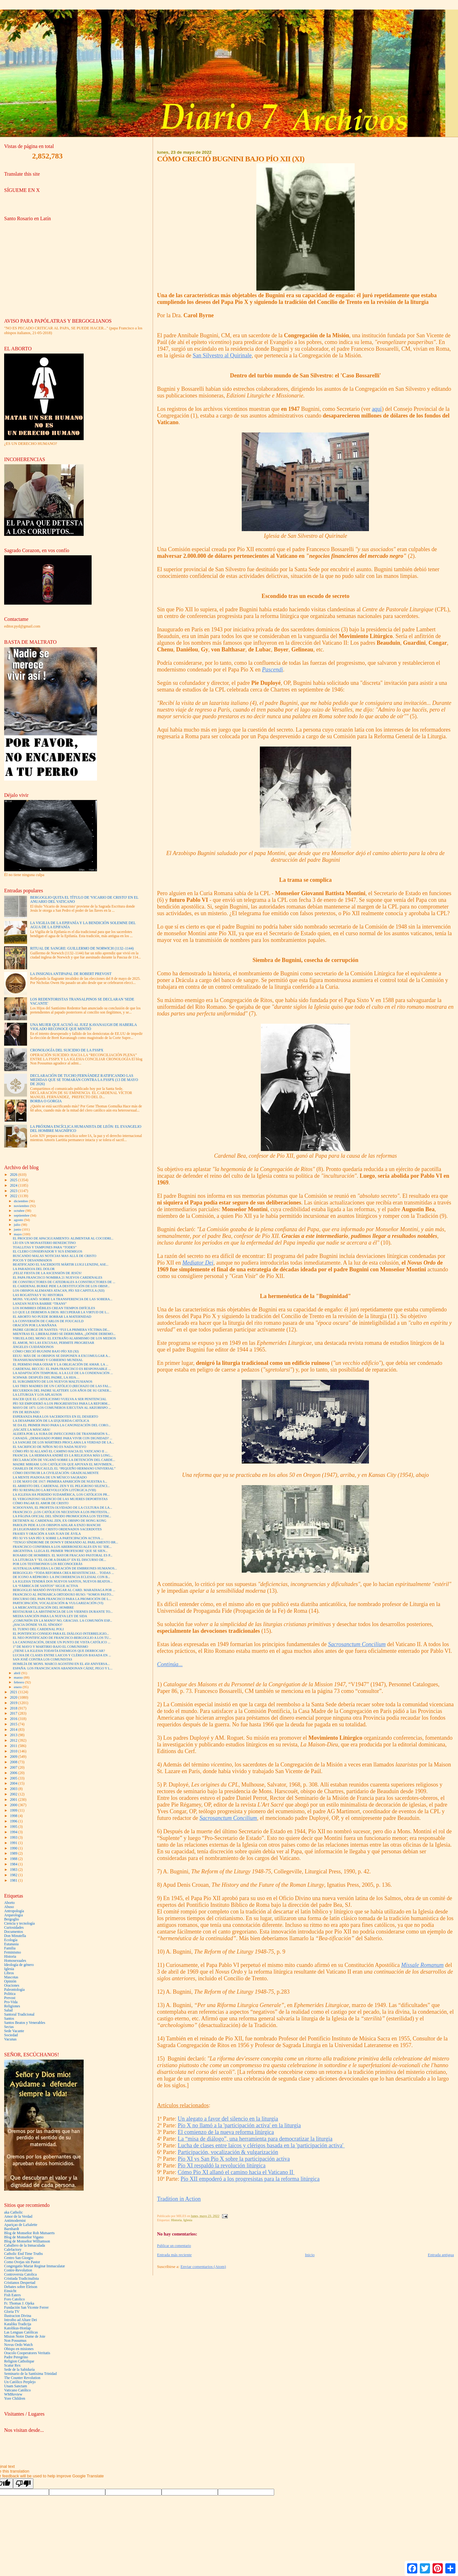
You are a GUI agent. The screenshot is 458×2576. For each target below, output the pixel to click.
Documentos (13, 1932)
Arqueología (13, 1915)
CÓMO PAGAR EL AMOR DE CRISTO (40, 1503)
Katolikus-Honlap (17, 2328)
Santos (9, 2019)
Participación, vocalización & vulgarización (228, 2152)
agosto (19, 1220)
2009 (14, 1757)
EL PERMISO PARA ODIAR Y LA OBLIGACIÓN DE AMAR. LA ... (60, 1364)
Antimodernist (15, 2221)
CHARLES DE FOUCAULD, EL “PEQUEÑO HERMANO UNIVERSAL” (64, 1468)
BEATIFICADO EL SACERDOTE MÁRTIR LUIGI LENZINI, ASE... (60, 1264)
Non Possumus (15, 2341)
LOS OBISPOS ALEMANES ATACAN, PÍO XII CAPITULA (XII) (58, 1290)
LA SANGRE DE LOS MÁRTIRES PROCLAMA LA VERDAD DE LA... (63, 1442)
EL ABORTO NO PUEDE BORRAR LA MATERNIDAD (52, 1316)
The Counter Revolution (22, 2378)
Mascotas (11, 1977)
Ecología (10, 1940)
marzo (19, 1677)
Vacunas (10, 2039)
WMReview (13, 2394)
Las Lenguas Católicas (21, 2332)
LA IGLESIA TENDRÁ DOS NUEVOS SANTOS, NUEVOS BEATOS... (63, 1581)
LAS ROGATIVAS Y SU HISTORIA (38, 1295)
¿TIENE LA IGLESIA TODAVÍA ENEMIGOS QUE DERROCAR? (59, 1651)
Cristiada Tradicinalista (21, 2279)
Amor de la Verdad (18, 2217)
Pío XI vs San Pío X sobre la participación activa (234, 2159)
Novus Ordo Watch (18, 2345)
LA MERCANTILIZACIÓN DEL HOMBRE (43, 1607)
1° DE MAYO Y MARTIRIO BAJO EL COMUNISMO (50, 1646)
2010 (14, 1751)
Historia (176, 2220)
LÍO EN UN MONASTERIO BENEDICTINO (44, 1243)
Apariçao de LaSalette (20, 2225)
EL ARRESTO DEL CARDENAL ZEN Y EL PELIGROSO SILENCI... (61, 1486)
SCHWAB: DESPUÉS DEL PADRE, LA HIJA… (46, 1377)
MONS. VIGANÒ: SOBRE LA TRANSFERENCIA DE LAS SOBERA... (62, 1299)
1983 (14, 1870)
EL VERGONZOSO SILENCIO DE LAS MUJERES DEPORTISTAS (60, 1499)
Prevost (9, 1998)
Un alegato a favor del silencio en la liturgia (228, 2119)
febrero (19, 1682)
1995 (14, 1827)
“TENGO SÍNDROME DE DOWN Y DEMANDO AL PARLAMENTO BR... (65, 1542)
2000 (14, 1805)
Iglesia (188, 2220)
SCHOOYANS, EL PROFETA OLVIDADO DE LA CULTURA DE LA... (62, 1507)
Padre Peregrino (16, 2357)
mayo (18, 1234)
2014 (14, 1730)
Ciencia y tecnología (19, 1923)
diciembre (21, 1201)
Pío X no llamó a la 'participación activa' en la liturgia (239, 2125)
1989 (14, 1853)
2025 (14, 1180)
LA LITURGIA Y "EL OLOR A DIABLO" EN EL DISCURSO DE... (59, 1560)
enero (18, 1687)
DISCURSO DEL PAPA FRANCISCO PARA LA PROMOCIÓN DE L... (62, 1599)
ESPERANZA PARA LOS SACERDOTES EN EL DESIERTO (55, 1416)
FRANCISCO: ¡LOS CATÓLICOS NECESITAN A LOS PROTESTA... (61, 1512)
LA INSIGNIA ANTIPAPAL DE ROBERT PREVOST (71, 974)
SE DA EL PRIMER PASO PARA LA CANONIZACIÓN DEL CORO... (62, 1425)
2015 (14, 1724)
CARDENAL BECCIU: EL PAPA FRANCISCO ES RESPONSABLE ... (62, 1369)
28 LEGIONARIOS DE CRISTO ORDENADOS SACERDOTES (57, 1529)
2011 (14, 1746)
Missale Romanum (422, 1965)
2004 (14, 1783)
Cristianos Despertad (19, 2283)
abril (17, 1673)
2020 (14, 1697)
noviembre (22, 1206)
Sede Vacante (14, 2031)
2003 (14, 1789)
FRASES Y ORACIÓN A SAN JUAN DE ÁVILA (47, 1533)
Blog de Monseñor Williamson (27, 2241)
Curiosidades (14, 1928)
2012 (14, 1740)
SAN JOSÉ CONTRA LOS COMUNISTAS (42, 1659)
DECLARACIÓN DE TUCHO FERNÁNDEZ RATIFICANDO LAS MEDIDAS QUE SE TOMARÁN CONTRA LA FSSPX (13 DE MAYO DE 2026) (84, 1080)
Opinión (10, 1981)
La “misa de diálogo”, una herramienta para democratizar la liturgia (255, 2139)
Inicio (310, 2254)
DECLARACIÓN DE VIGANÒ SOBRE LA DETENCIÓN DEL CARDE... (64, 1460)
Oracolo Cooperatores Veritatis (27, 2353)
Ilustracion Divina (17, 2316)
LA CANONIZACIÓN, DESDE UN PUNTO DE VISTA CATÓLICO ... (61, 1642)
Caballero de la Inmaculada (24, 2245)
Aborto (9, 1903)
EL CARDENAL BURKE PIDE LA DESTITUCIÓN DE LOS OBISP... (61, 1286)
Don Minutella (15, 1936)
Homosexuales (15, 1961)
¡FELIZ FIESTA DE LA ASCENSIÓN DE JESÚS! (47, 1273)
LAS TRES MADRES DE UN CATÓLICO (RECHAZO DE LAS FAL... (62, 1386)
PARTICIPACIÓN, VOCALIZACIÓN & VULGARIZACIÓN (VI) (58, 1603)
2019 (14, 1703)
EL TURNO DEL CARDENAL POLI (38, 1629)
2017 (14, 1713)
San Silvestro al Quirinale (222, 355)
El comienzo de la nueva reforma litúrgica (226, 2132)
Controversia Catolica (20, 2274)
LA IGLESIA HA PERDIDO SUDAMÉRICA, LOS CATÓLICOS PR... (61, 1494)
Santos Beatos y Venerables (24, 2023)
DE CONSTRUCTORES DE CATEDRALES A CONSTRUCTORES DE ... (64, 1282)
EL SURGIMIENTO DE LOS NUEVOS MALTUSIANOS (52, 1381)
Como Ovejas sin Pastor (22, 2262)
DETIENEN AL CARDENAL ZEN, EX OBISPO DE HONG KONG (59, 1520)
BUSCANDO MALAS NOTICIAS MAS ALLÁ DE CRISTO (54, 1256)
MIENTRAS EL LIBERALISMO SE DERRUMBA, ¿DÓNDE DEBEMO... (64, 1334)
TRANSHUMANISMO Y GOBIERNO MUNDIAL (48, 1360)
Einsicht (10, 2291)
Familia (10, 1948)
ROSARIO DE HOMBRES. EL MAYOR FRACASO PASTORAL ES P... (62, 1555)
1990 (14, 1848)
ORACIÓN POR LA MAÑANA (35, 1325)
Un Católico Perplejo (20, 2382)
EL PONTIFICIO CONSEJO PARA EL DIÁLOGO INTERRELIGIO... (61, 1633)
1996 (14, 1821)
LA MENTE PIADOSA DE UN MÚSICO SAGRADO (50, 1477)
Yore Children (14, 2399)
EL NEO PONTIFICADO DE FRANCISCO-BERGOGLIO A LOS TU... (62, 1637)
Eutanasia (11, 1944)
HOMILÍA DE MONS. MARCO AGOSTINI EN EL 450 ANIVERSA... (61, 1664)
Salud (8, 2010)
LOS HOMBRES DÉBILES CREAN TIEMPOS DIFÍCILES (54, 1308)
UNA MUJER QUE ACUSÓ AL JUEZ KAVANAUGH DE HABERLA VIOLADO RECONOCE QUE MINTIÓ (83, 1027)
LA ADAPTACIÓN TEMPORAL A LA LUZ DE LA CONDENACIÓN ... (63, 1373)
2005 (14, 1778)
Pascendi (272, 669)
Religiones (12, 2006)
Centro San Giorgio (18, 2258)
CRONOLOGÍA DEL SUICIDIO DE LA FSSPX (66, 1050)
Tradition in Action (179, 2199)
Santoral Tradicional (19, 2014)
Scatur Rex (12, 2365)
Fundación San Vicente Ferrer (26, 2308)
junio (18, 1229)
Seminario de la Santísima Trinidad (30, 2374)
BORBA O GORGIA (46, 1101)
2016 (14, 1719)
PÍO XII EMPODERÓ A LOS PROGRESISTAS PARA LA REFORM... (61, 1403)
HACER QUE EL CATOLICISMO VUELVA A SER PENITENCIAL (60, 1399)
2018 (14, 1708)
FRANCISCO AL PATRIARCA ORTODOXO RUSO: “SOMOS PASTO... (63, 1594)
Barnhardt (11, 2229)
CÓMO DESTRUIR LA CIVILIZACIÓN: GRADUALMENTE (56, 1473)
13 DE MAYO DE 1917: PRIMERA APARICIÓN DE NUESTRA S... (60, 1481)
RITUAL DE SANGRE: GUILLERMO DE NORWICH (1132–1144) (82, 948)
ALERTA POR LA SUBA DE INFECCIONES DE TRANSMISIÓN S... (61, 1433)
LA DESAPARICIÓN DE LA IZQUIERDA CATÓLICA (51, 1420)
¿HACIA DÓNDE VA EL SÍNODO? (37, 1624)
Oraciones (11, 1985)
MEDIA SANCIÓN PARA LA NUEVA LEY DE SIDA (50, 1616)
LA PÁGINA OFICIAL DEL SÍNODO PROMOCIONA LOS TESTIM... (62, 1516)
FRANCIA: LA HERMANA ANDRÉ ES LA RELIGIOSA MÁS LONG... (63, 1455)
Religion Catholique (19, 2361)
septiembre (22, 1215)
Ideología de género (19, 1965)
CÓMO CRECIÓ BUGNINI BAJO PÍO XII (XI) (46, 1351)
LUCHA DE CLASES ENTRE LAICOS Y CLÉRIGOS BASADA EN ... (62, 1655)
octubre (19, 1210)
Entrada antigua (441, 2254)
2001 (14, 1800)
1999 (14, 1810)
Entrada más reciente (174, 2254)
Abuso (9, 1907)
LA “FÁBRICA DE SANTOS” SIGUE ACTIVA (45, 1586)
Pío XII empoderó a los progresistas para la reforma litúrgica (250, 2179)
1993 (14, 1837)
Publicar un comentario (174, 2246)
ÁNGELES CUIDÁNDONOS (33, 1347)
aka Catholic (13, 2212)
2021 (14, 1692)
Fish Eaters (12, 2295)
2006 (14, 1773)
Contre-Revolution (18, 2270)
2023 (14, 1191)
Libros (9, 1973)
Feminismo (12, 1952)
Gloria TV (11, 2312)
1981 (14, 1880)
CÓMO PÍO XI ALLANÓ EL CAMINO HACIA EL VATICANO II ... (60, 1451)
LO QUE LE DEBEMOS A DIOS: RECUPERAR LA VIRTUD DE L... (61, 1312)
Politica (10, 1994)
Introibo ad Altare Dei (20, 2320)
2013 (14, 1735)
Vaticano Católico (17, 2390)
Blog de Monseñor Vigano (24, 2237)
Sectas (9, 2027)
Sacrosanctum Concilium (357, 1644)
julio (17, 1224)
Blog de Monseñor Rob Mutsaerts (29, 2233)
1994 (14, 1832)
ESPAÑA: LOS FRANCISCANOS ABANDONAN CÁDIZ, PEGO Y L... (63, 1668)
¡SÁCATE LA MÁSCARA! (31, 1429)
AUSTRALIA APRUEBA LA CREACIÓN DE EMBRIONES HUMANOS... (65, 1568)
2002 (14, 1794)
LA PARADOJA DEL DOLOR (34, 1269)
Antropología (14, 1911)
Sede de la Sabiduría (19, 2370)
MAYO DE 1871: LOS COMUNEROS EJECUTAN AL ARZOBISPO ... (62, 1407)
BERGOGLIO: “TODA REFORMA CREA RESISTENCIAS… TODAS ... (63, 1573)
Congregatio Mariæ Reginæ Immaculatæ (34, 2266)
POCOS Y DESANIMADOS (32, 1260)
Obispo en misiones (18, 2349)
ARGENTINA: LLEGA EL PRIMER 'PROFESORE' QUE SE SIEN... (60, 1551)
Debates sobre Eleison (20, 2287)
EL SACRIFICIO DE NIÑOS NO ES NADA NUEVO (49, 1447)
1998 (14, 1816)
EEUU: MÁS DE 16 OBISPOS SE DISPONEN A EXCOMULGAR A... (61, 1356)
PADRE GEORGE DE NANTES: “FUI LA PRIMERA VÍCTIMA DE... (61, 1329)
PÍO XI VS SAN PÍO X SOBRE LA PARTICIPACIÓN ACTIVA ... (58, 1538)
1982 (14, 1875)
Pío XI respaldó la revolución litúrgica (222, 2165)
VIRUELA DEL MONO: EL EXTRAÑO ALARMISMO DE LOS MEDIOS (64, 1338)
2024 (14, 1185)
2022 (14, 1196)
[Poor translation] (23, 2483)
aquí (377, 409)
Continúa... (170, 1664)
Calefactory (13, 2250)
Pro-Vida (10, 2002)
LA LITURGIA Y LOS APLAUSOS (37, 1394)
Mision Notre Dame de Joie (24, 2336)
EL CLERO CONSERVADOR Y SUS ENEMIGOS (47, 1251)
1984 (14, 1864)
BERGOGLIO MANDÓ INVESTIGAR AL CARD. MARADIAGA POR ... (64, 1590)
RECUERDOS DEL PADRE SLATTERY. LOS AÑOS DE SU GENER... (62, 1390)
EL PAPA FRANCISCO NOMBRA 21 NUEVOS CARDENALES (57, 1277)
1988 (14, 1859)
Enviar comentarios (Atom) (203, 2266)
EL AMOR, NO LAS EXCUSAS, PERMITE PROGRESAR (53, 1342)
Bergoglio (11, 1919)
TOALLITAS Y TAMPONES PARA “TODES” (44, 1247)
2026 (14, 1175)
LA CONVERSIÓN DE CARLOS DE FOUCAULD (48, 1321)
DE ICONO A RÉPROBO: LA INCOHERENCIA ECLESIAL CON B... (61, 1577)
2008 (14, 1762)
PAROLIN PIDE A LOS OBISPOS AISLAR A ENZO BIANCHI (57, 1525)
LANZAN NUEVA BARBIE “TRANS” (39, 1303)
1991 (14, 1843)
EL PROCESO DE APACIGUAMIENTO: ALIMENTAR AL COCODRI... (63, 1238)
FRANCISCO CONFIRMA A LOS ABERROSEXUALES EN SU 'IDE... (62, 1546)
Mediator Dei (197, 1263)
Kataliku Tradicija (17, 2324)
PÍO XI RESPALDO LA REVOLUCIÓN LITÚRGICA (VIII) (54, 1490)
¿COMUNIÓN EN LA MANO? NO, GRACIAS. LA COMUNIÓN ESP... (62, 1620)
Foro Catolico (14, 2299)
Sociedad (11, 2035)
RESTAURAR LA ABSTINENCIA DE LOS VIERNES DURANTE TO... (63, 1611)
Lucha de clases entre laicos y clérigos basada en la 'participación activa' (261, 2145)
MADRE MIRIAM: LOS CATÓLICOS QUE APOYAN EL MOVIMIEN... (63, 1464)
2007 (14, 1767)
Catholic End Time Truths (23, 2254)
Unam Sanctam (15, 2386)
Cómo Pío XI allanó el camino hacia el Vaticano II (236, 2172)
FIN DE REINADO (26, 1412)
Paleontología (14, 1990)
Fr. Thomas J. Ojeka (19, 2303)
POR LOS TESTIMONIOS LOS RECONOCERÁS (47, 1564)
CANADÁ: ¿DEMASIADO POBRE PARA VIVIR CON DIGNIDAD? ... (62, 1438)
